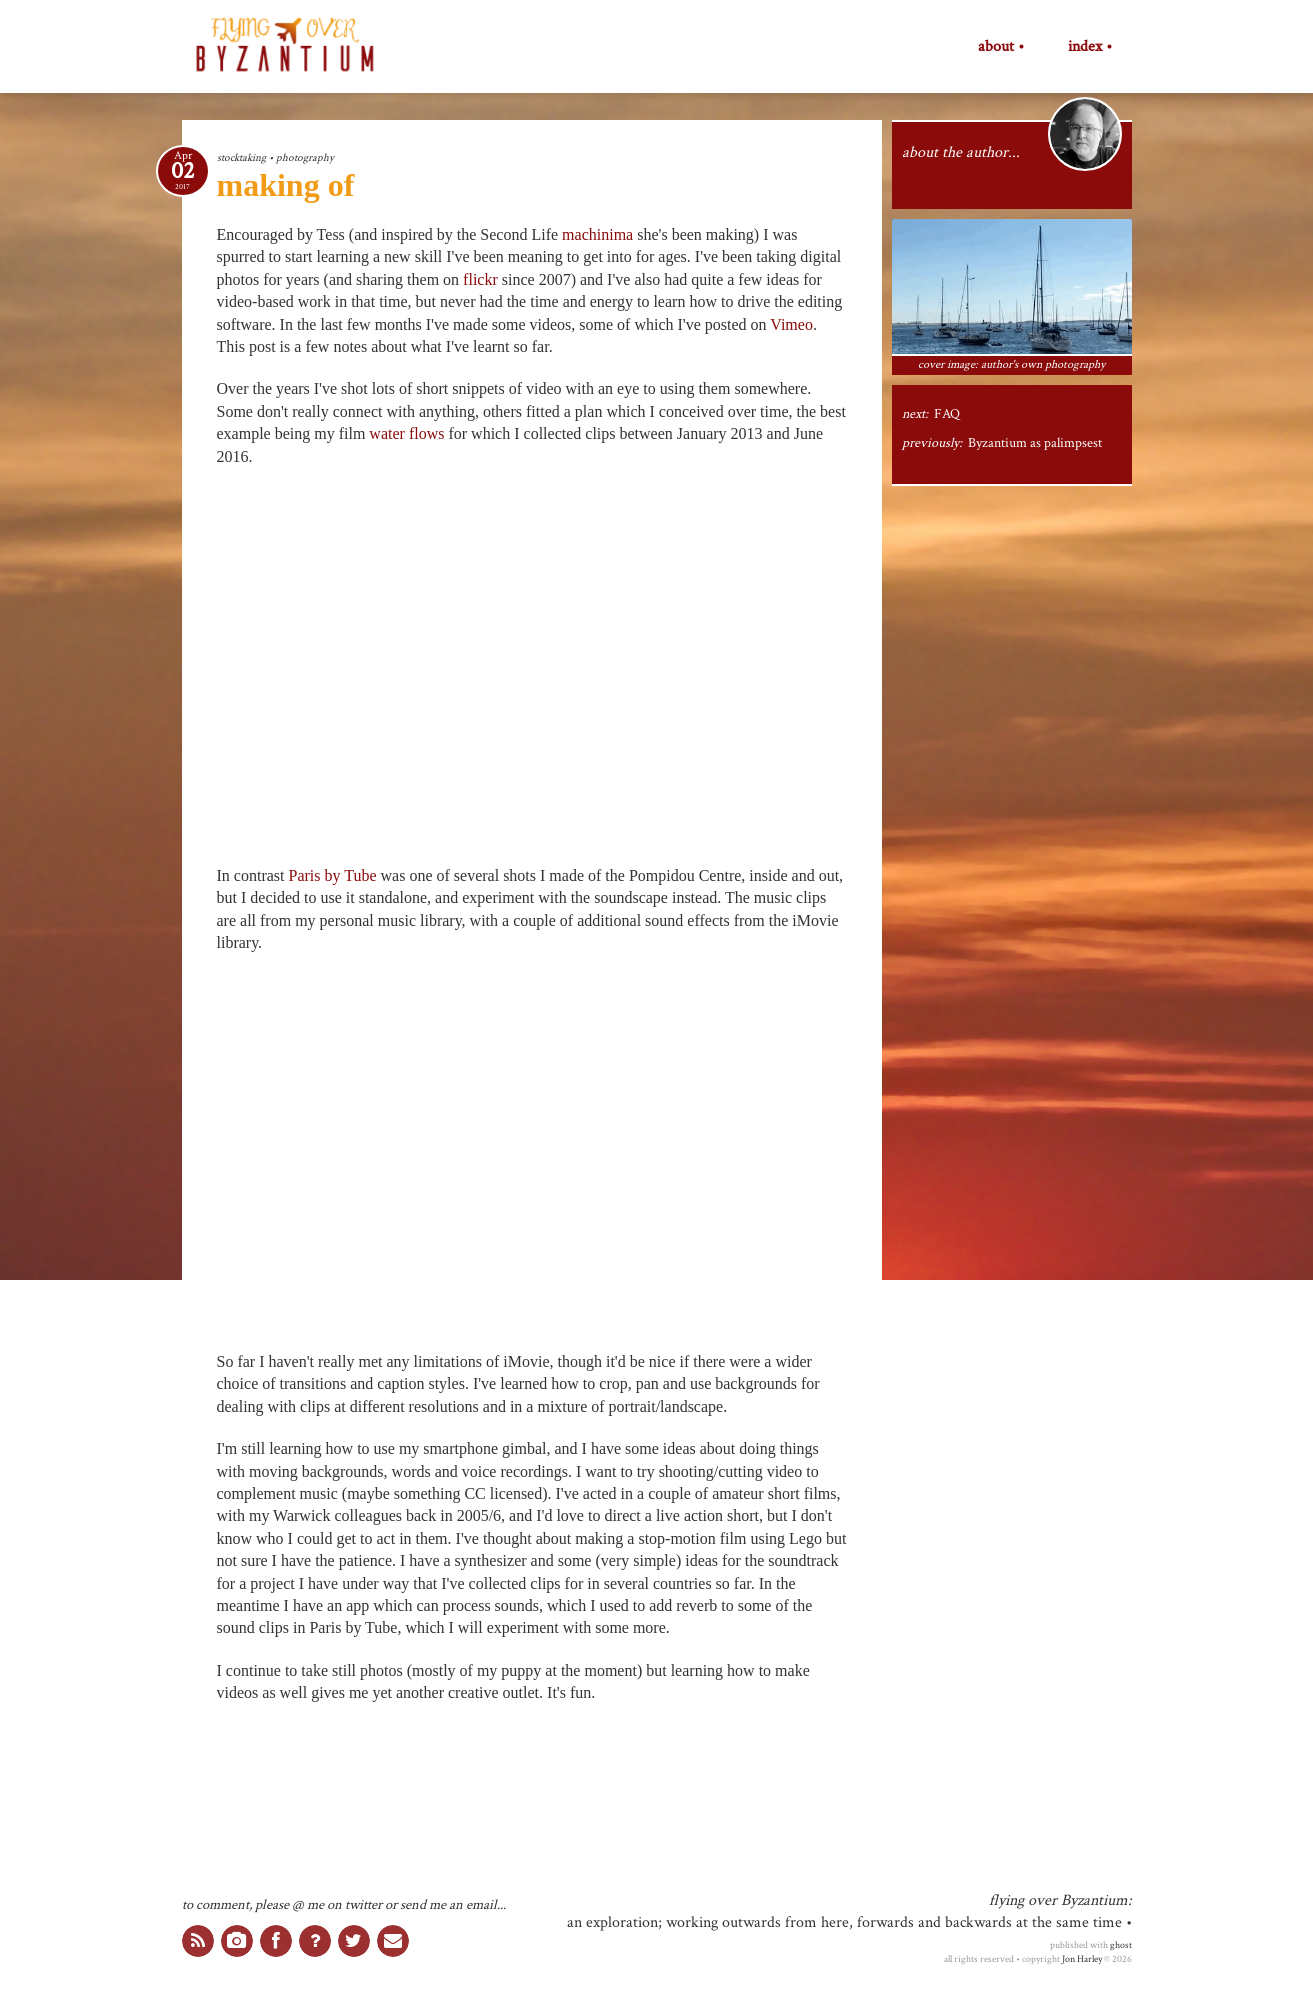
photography (305, 157)
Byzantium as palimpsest (1035, 443)
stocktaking (241, 157)
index (1085, 47)
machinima (597, 234)
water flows (406, 433)
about (996, 47)
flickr (480, 279)
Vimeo (791, 324)
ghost (1121, 1945)
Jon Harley (1082, 1959)
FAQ (947, 414)
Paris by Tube (332, 875)
